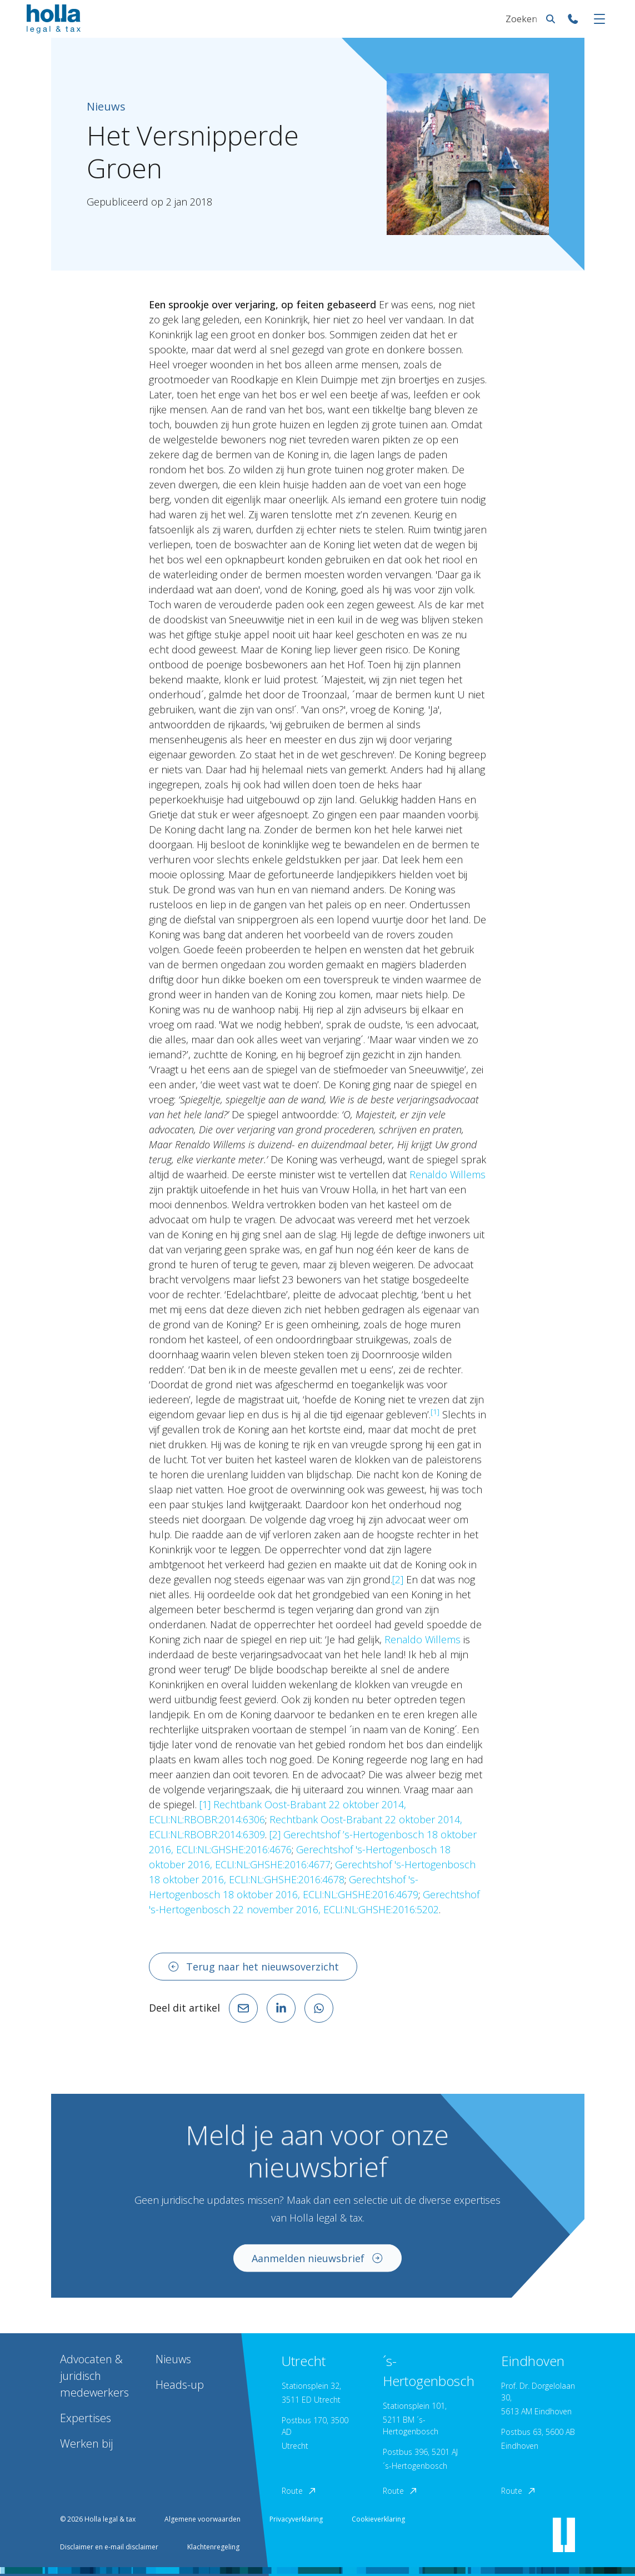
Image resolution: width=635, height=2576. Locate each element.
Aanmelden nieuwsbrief (318, 2262)
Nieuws (173, 2359)
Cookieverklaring (378, 2519)
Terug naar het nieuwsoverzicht (253, 1966)
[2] (397, 1579)
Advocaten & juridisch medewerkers (94, 2376)
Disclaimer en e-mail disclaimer (109, 2547)
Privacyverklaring (296, 2519)
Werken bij (86, 2443)
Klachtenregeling (213, 2547)
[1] (205, 1804)
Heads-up (180, 2384)
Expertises (85, 2417)
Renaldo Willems (447, 1174)
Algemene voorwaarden (202, 2519)
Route (299, 2490)
